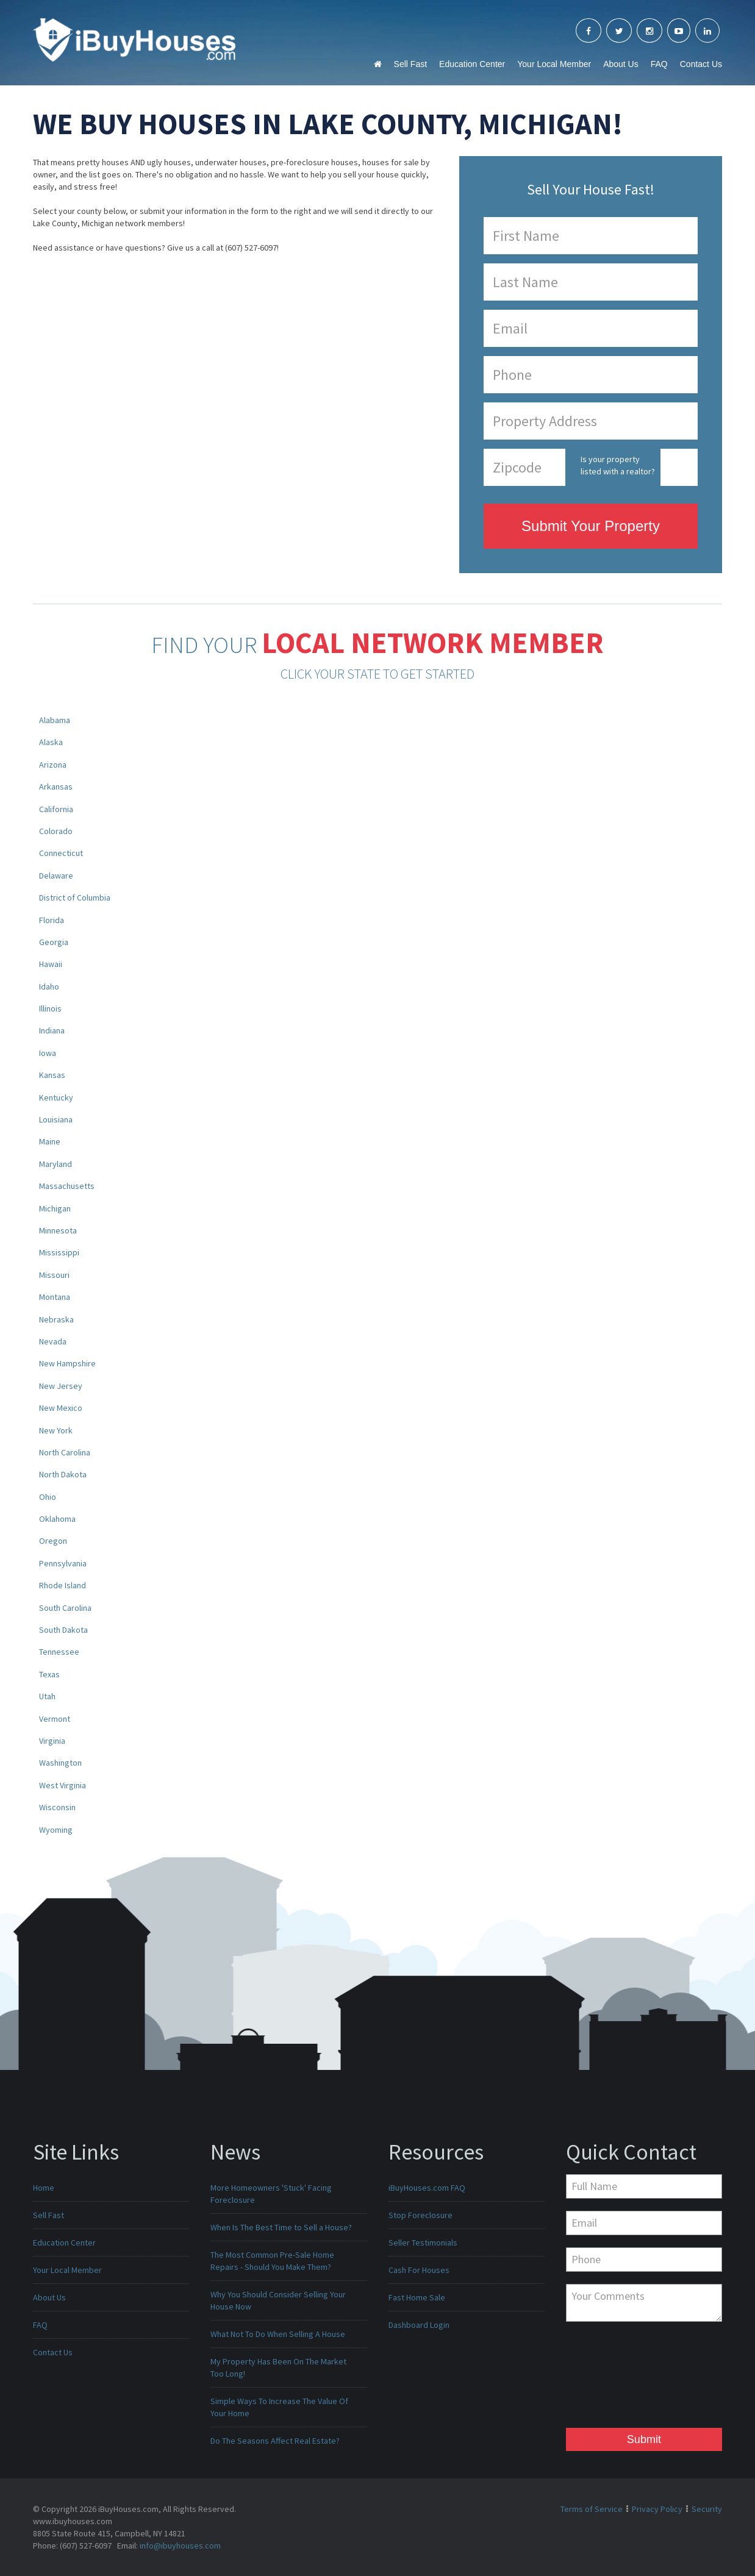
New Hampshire (67, 1363)
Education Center (472, 64)
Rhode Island (62, 1585)
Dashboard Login (418, 2324)
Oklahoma (57, 1518)
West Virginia (62, 1785)
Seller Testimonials (422, 2242)
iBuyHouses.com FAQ (426, 2187)
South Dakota (63, 1629)
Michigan (55, 1208)
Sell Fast (410, 64)
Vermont (54, 1718)
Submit (644, 2439)
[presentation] (616, 2378)
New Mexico (60, 1407)
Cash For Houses (418, 2269)
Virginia (52, 1740)
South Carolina (65, 1607)
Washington (60, 1762)
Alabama (54, 720)
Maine (49, 1141)
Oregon (53, 1540)
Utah (47, 1696)
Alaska (51, 742)
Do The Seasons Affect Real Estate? (275, 2440)
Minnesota (58, 1230)
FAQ (659, 64)
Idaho (49, 986)
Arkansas (56, 786)
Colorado (56, 831)
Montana (54, 1296)
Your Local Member (554, 64)
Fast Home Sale (416, 2297)
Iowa (47, 1052)
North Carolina (64, 1452)
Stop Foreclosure (420, 2215)
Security (707, 2508)
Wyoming (56, 1829)
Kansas (52, 1074)
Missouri (54, 1274)
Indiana (52, 1030)
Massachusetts (67, 1185)
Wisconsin (57, 1807)
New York (56, 1430)
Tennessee (59, 1651)
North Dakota (63, 1474)
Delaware (56, 875)
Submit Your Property (590, 526)
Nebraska (56, 1319)
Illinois (50, 1008)
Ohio (47, 1496)
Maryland (55, 1163)
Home (43, 2187)
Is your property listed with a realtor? (618, 465)
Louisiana (56, 1119)
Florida (51, 920)
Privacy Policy (657, 2508)
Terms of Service (591, 2508)
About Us (621, 64)
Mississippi (59, 1252)
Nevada (52, 1341)
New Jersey (60, 1385)
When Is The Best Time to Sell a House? (281, 2227)
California (56, 809)
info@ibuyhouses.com (180, 2545)
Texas (49, 1674)
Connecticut (61, 852)
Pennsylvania (63, 1563)
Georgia (53, 942)
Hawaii (50, 963)
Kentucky (56, 1097)
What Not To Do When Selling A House (277, 2333)
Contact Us (701, 64)
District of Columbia (74, 897)
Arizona (52, 764)
